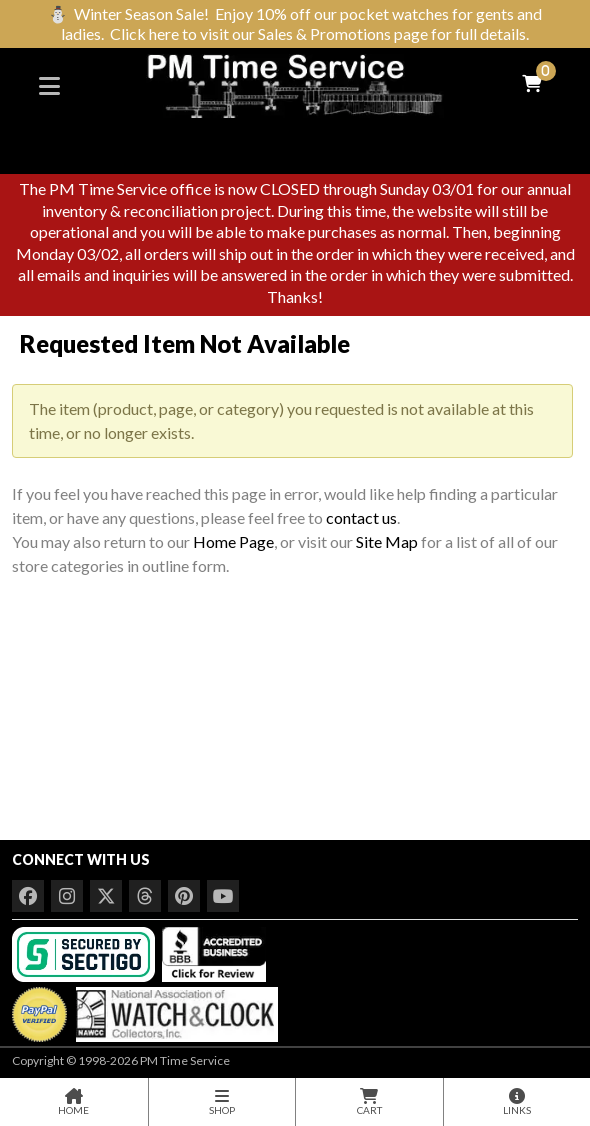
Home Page (233, 541)
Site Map (387, 541)
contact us (361, 517)
